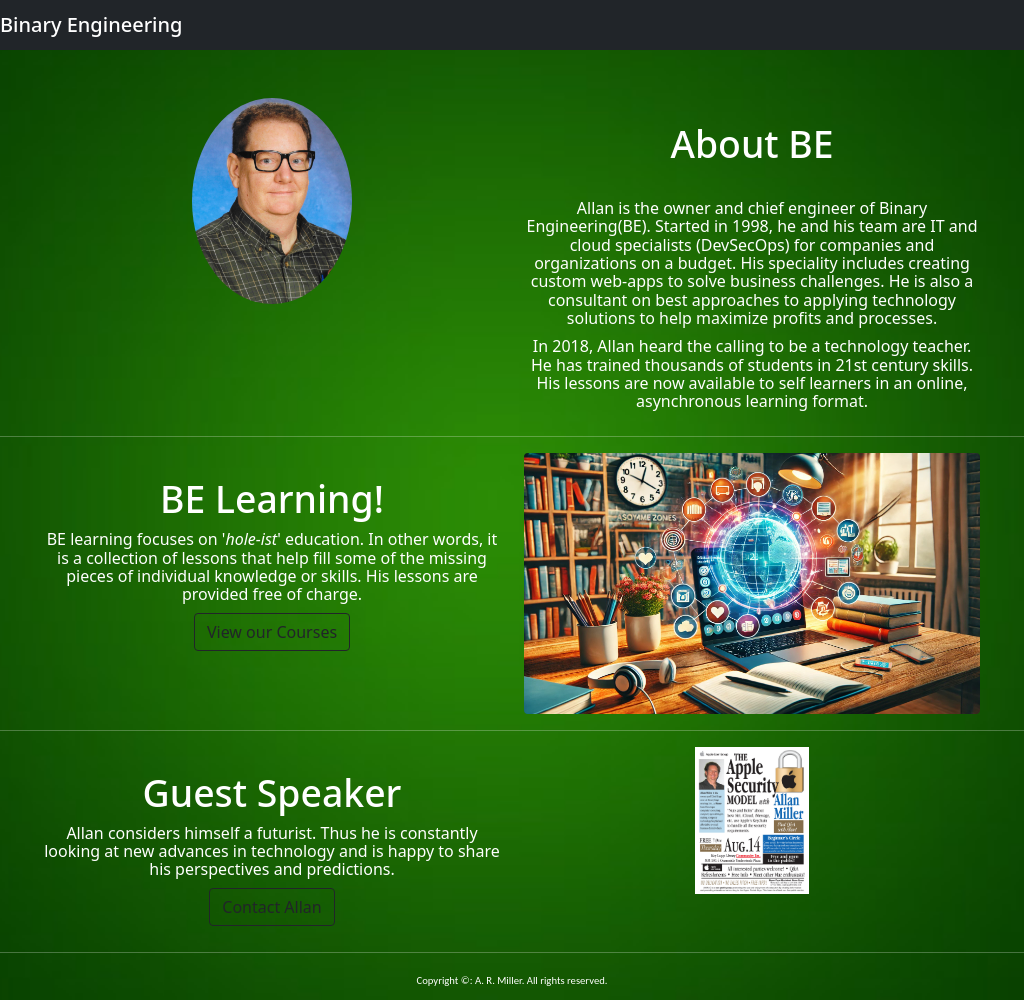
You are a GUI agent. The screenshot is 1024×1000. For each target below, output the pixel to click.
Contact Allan (271, 907)
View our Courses (272, 632)
